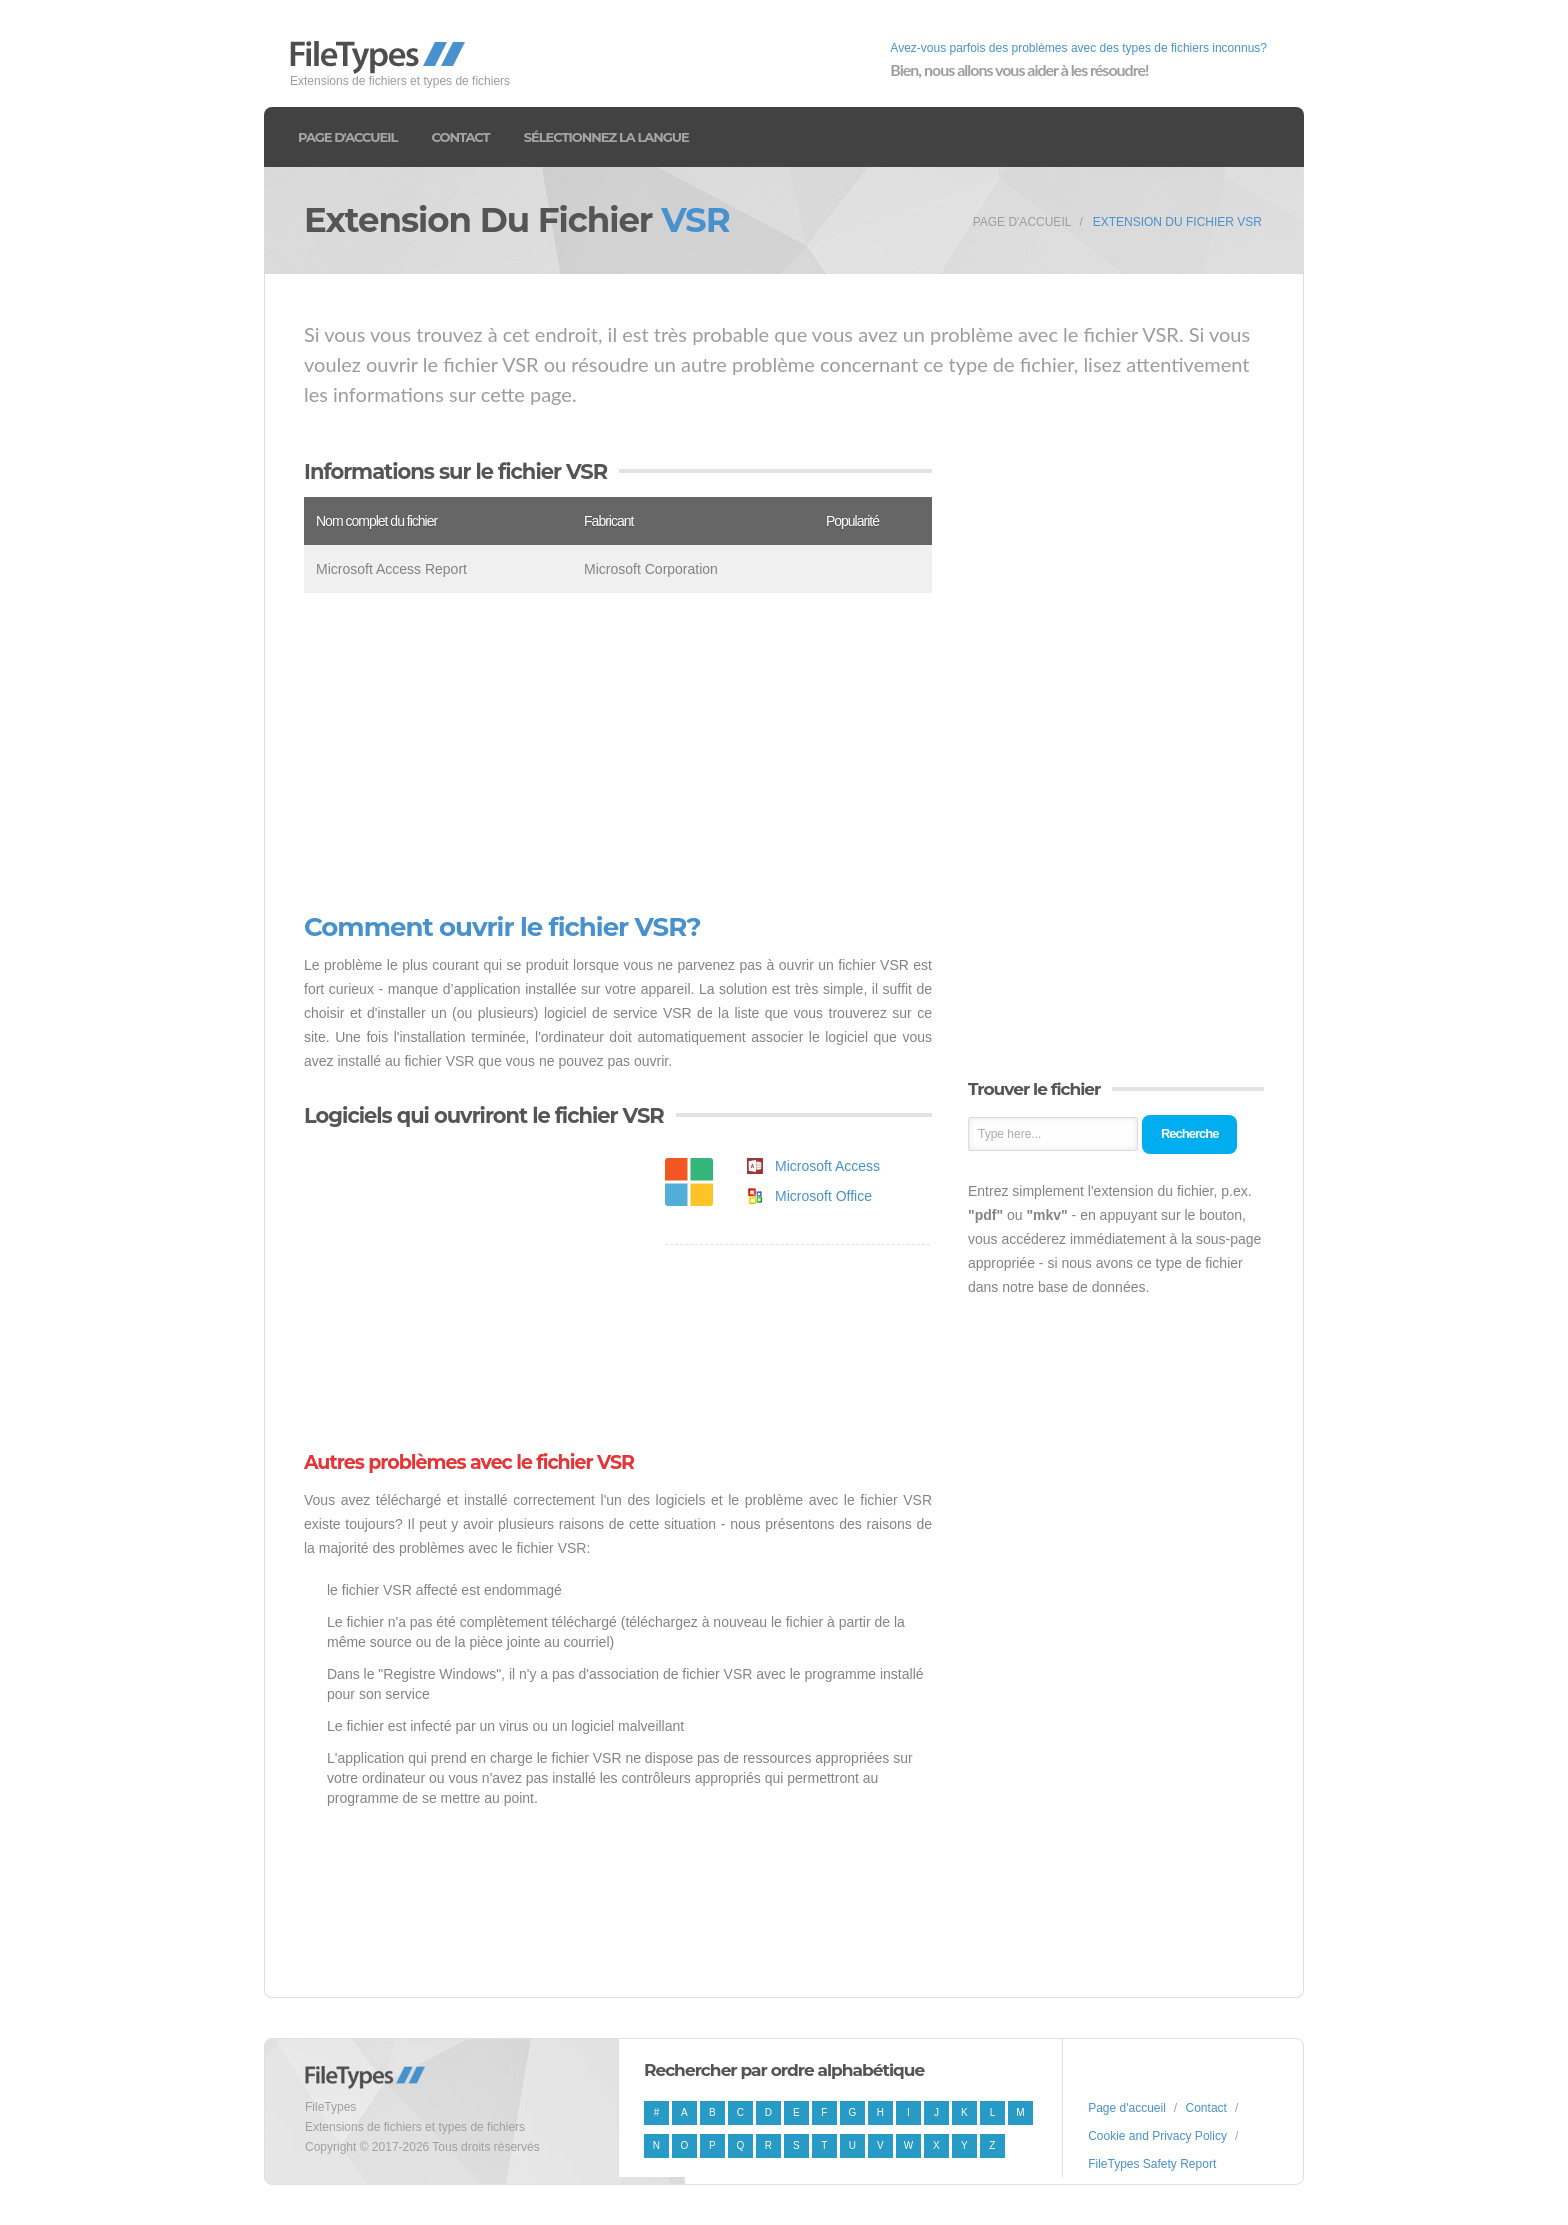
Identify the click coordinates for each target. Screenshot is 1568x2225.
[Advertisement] (618, 753)
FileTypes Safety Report (1152, 2164)
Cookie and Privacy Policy (1157, 2136)
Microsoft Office (823, 1196)
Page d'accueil (347, 137)
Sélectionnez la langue (606, 137)
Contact (460, 137)
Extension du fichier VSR (1177, 222)
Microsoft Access (827, 1166)
